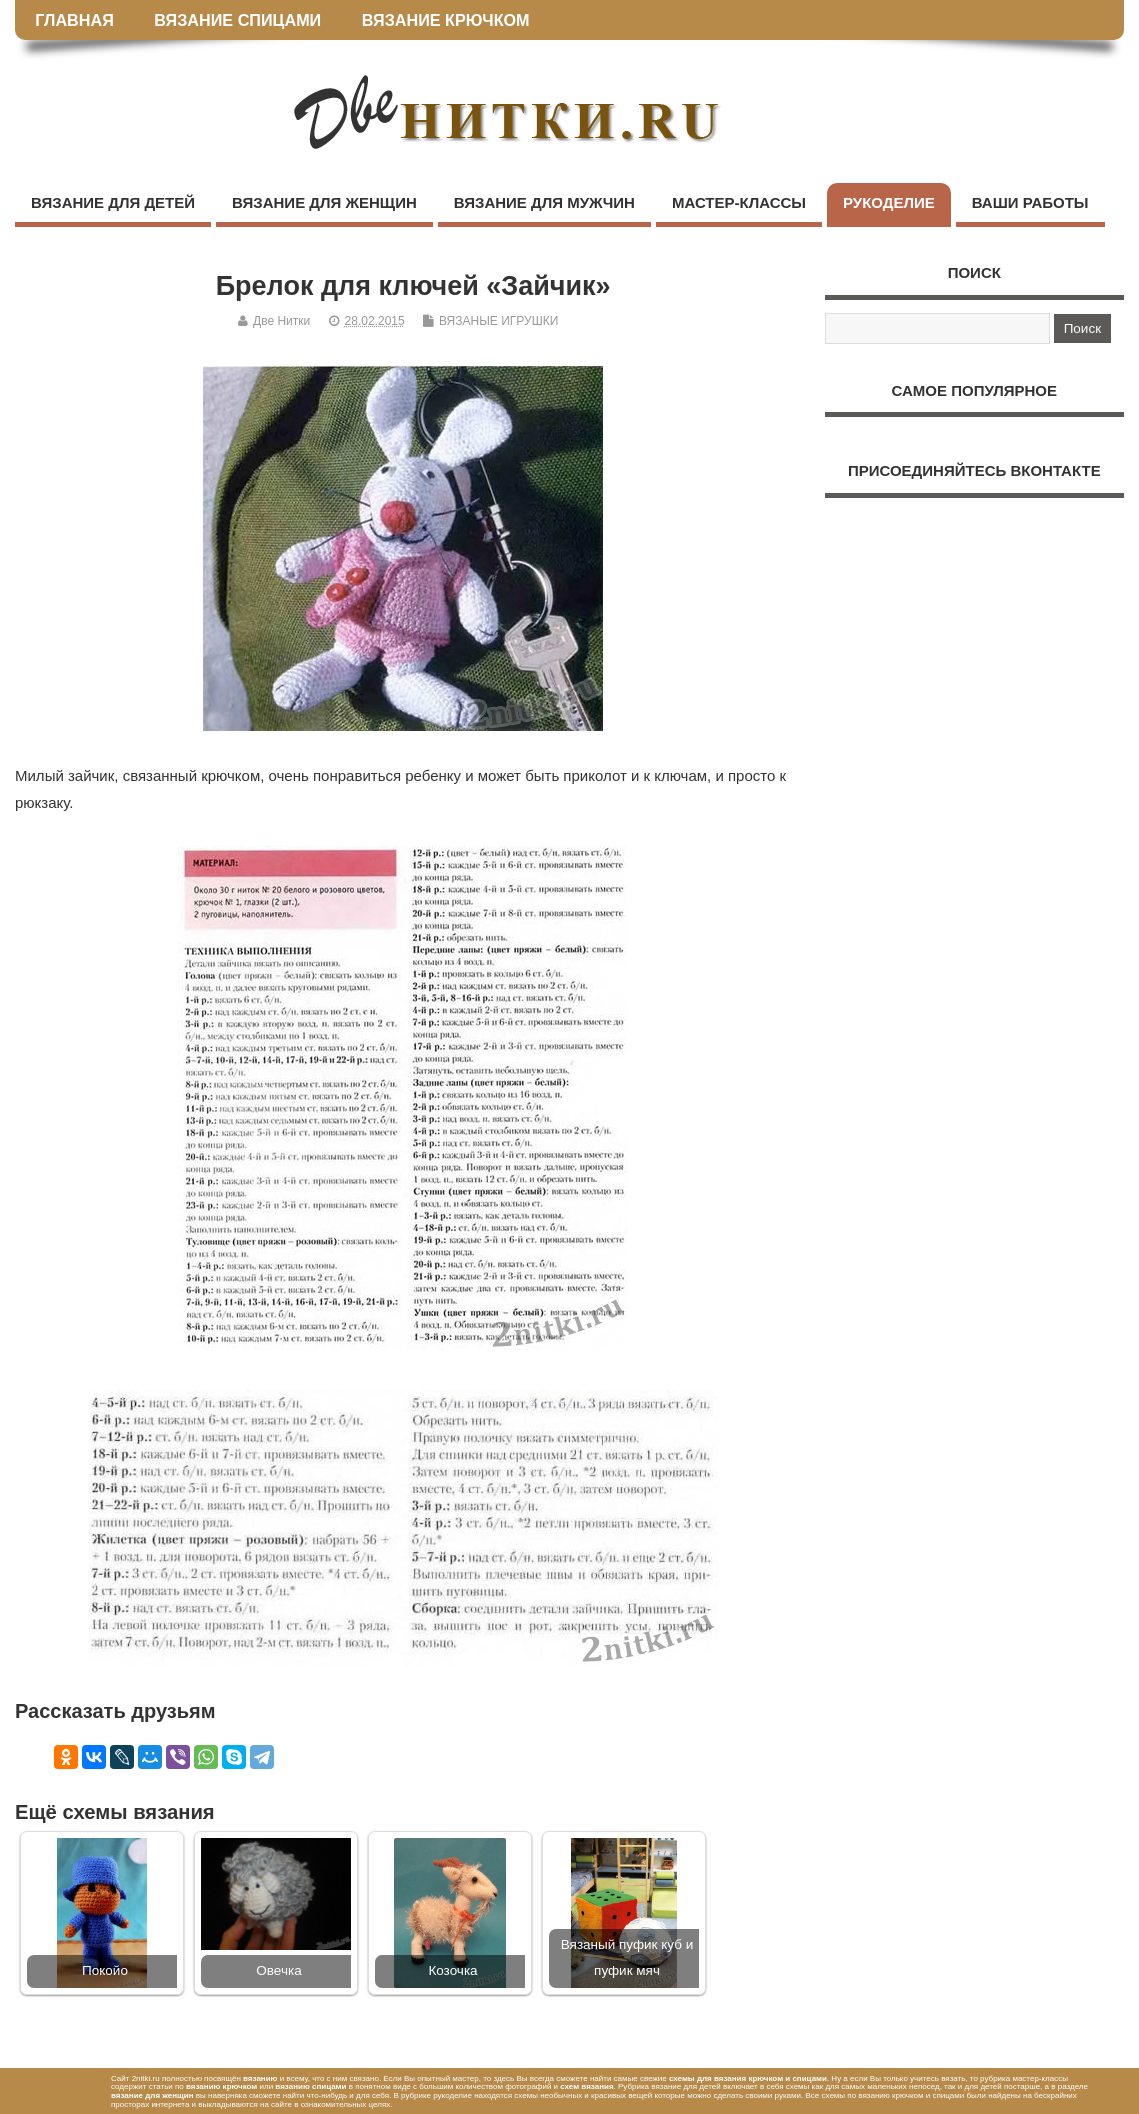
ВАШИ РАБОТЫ (1030, 202)
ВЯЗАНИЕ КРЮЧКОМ (446, 20)
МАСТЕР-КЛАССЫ (739, 202)
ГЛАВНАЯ (74, 20)
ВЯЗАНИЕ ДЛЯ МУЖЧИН (544, 202)
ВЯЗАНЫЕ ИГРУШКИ (498, 321)
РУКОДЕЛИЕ (889, 202)
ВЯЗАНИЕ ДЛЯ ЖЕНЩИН (324, 202)
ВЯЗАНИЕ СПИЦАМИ (237, 20)
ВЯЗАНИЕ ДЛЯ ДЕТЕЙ (113, 202)
